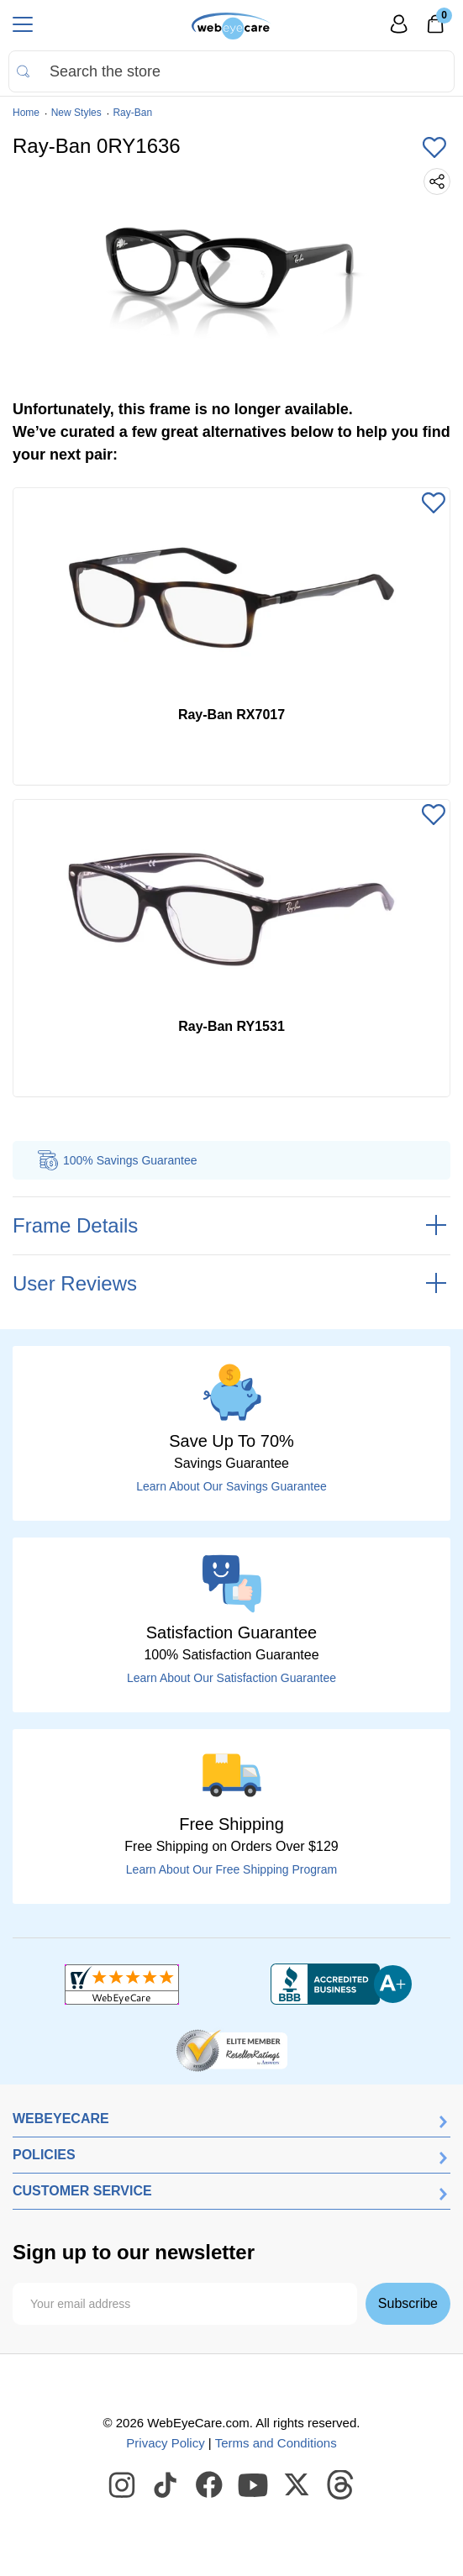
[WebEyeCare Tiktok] (166, 2485)
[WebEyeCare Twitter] (297, 2485)
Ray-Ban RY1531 (231, 1026)
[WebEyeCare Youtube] (254, 2485)
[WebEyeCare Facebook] (210, 2485)
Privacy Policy (165, 2443)
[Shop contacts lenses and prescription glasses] (231, 26)
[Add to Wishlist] (434, 148)
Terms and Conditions (276, 2443)
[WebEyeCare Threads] (341, 2485)
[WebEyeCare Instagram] (123, 2485)
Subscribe (408, 2303)
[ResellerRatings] (231, 2049)
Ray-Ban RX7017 (231, 714)
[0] (435, 29)
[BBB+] (341, 1985)
